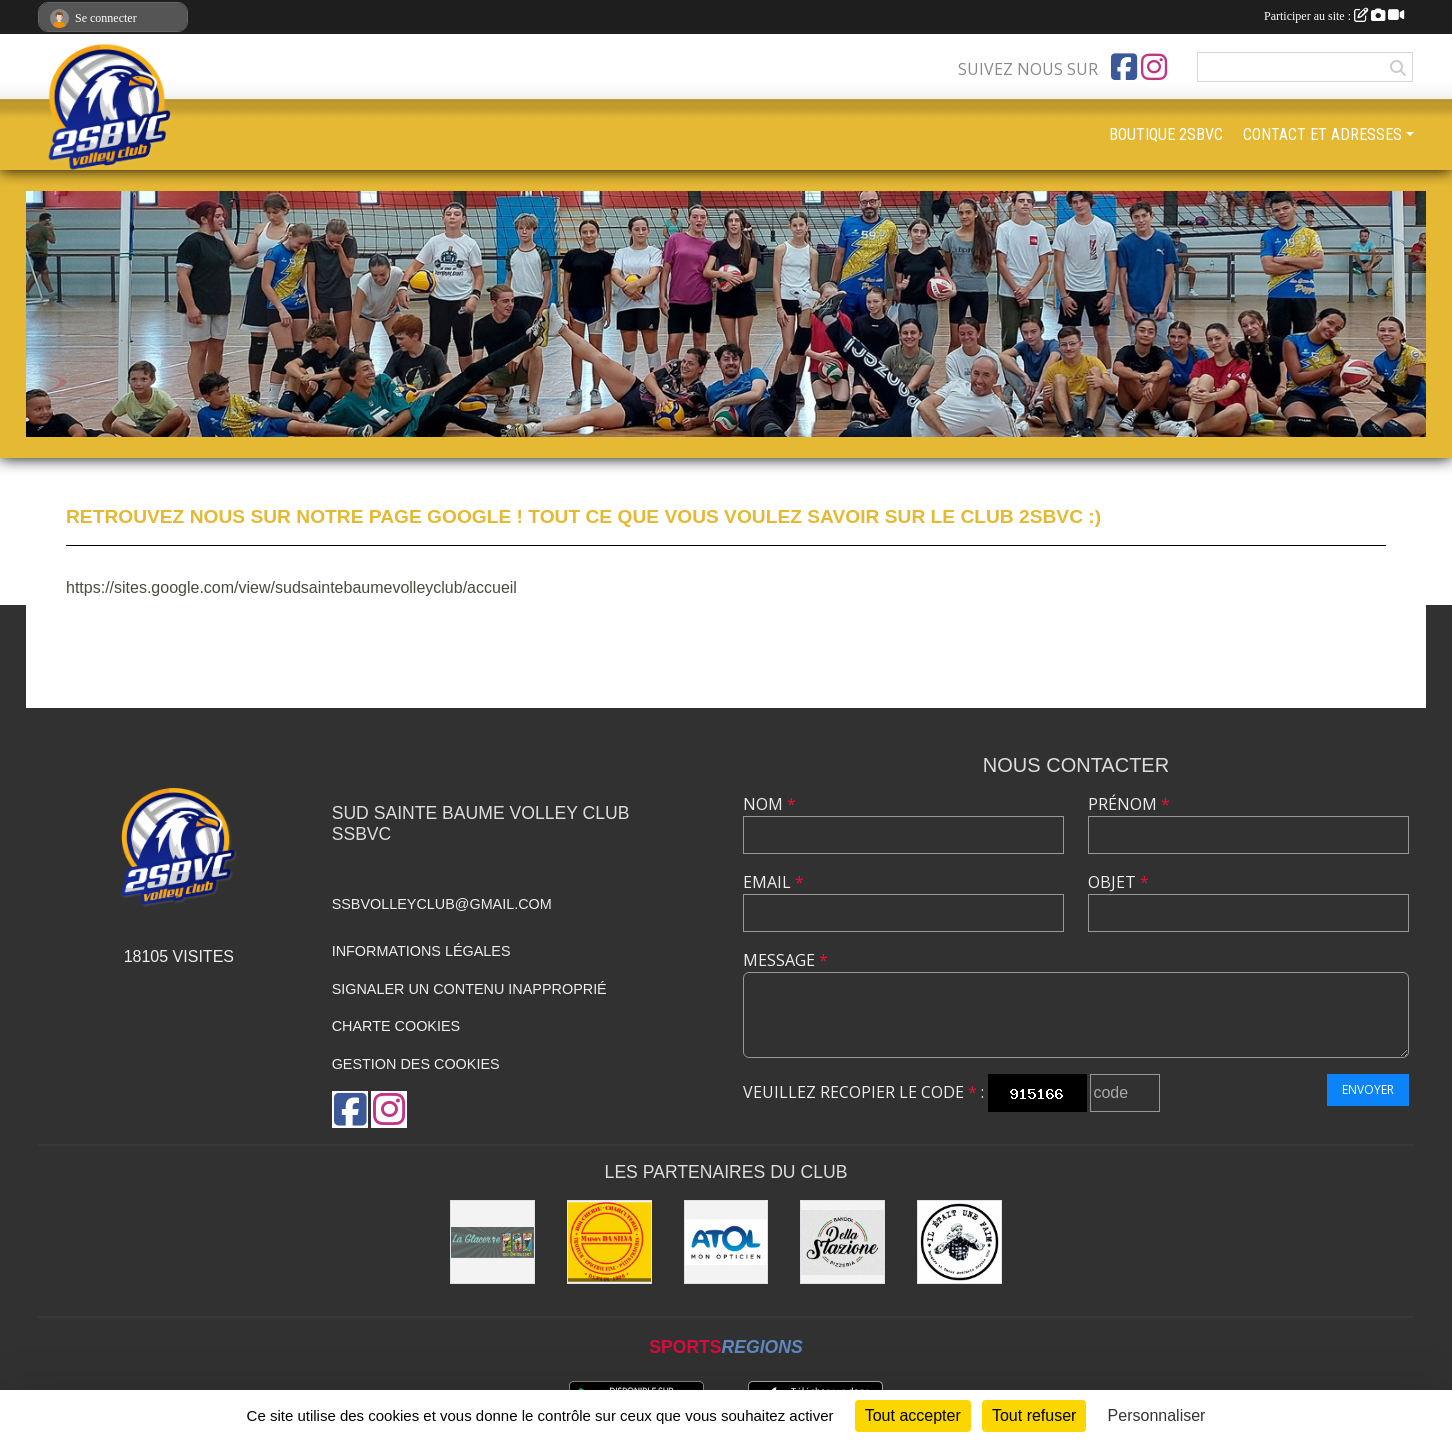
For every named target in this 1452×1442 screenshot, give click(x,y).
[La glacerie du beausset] (492, 1242)
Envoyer (1368, 1089)
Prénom (1129, 804)
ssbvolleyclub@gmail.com (442, 904)
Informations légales (421, 951)
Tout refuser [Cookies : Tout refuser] (1034, 1415)
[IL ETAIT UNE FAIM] (959, 1242)
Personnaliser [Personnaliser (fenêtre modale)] (1157, 1415)
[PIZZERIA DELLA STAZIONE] (842, 1242)
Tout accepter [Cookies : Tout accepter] (913, 1415)
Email (773, 882)
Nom (769, 804)
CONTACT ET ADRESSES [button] (1322, 134)
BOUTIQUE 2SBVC (1166, 134)
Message (785, 960)
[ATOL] (726, 1242)
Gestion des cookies (416, 1064)
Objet (1118, 882)
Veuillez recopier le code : (863, 1092)
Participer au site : (1334, 16)
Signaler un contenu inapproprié (469, 989)
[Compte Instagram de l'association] (1154, 67)
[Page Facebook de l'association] (1124, 67)
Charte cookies (396, 1026)
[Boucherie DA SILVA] (609, 1242)
